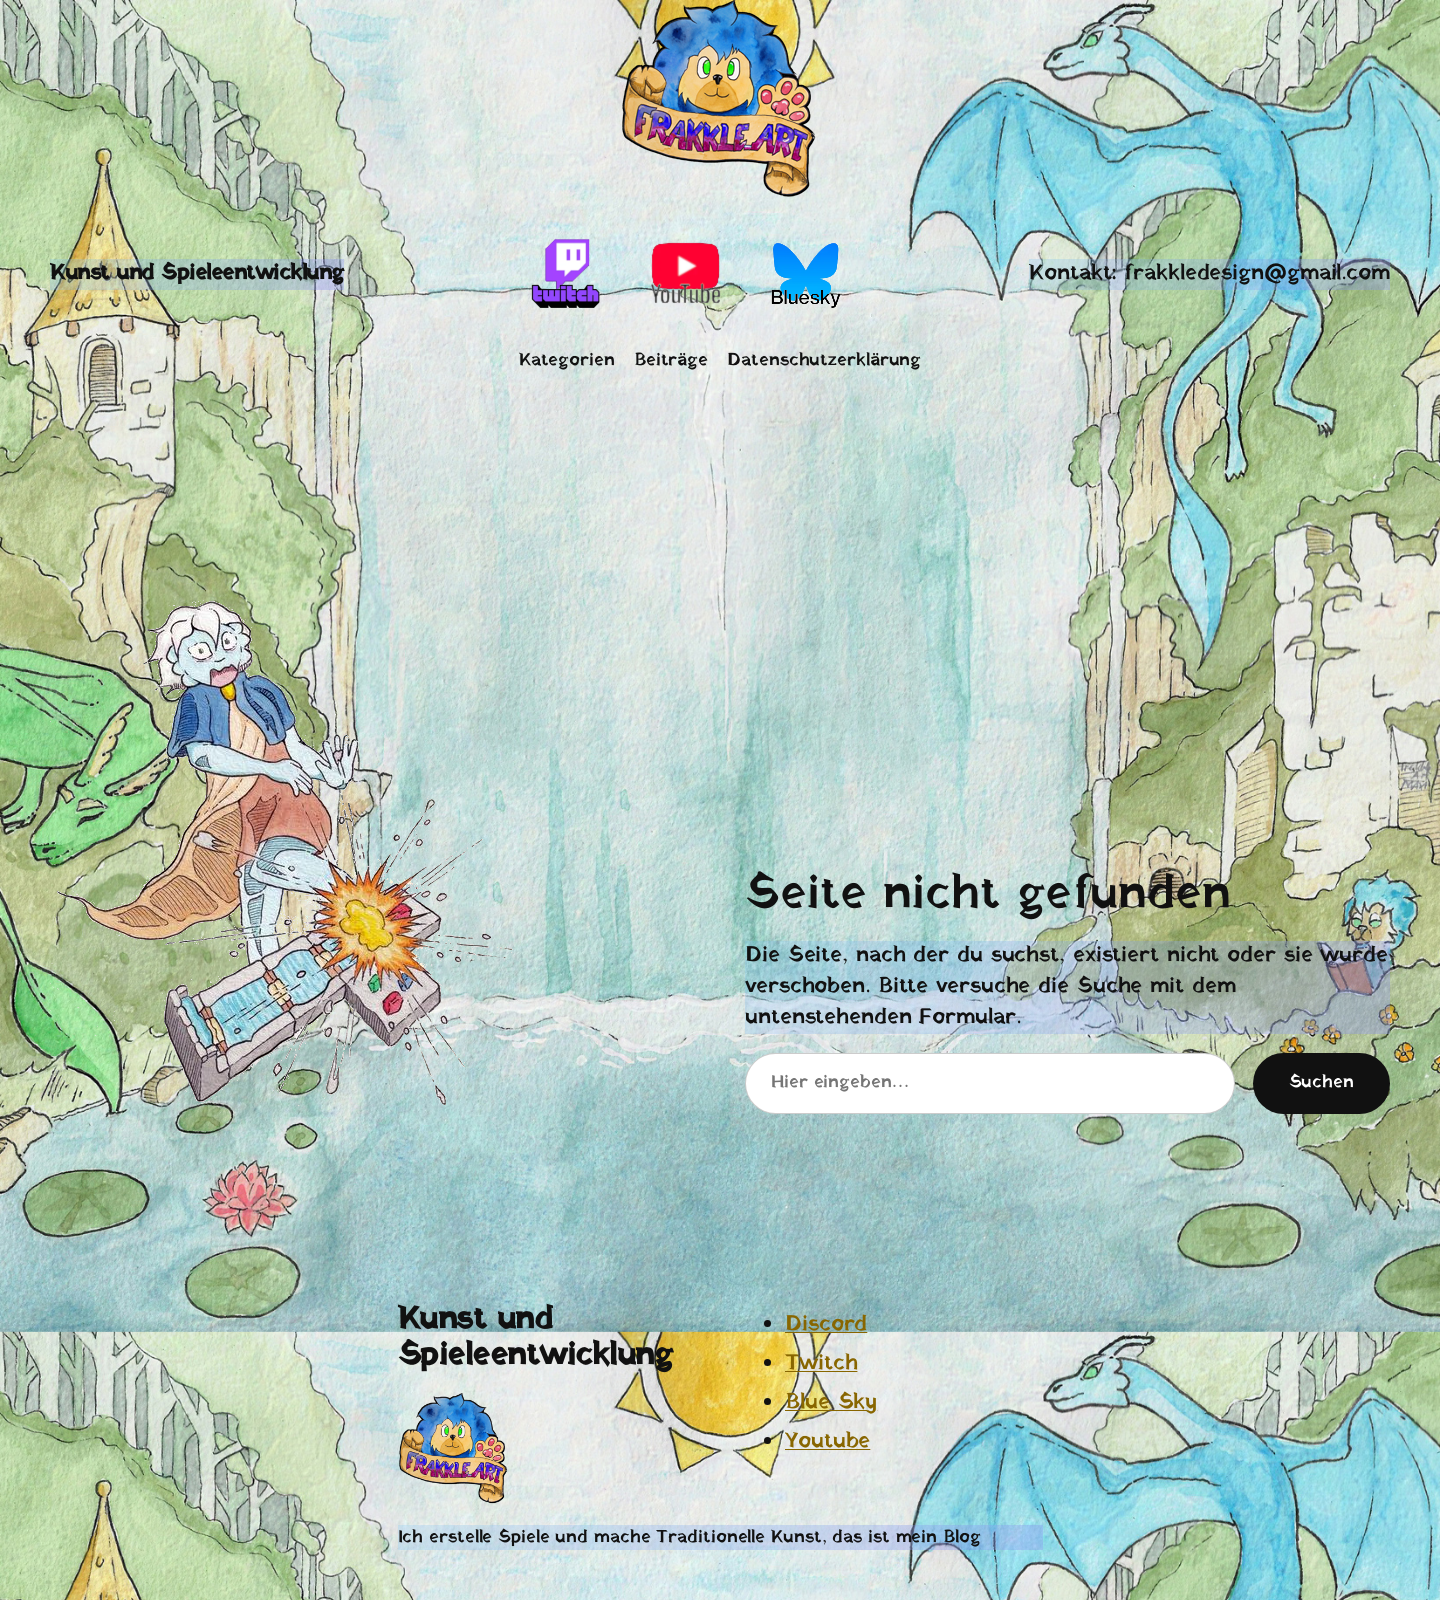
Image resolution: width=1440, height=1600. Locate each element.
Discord (826, 1324)
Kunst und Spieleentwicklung (197, 273)
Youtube (827, 1441)
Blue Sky (831, 1402)
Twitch (821, 1363)
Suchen (1321, 1082)
